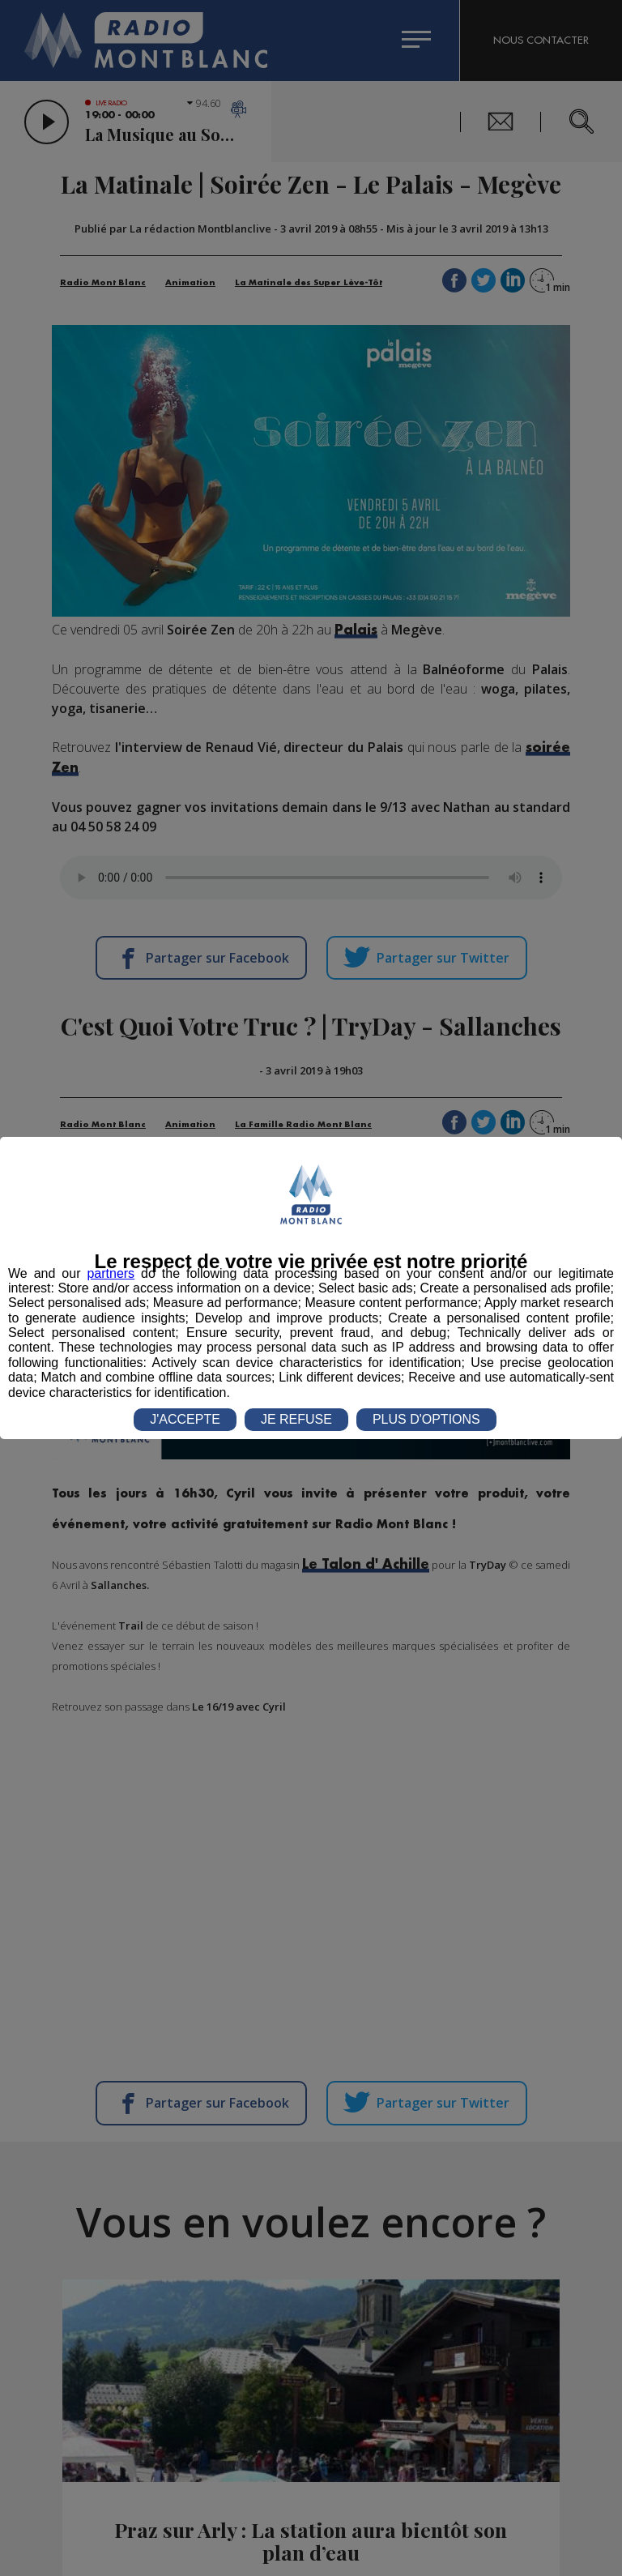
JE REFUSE (296, 1419)
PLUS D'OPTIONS (426, 1419)
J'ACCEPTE (185, 1419)
